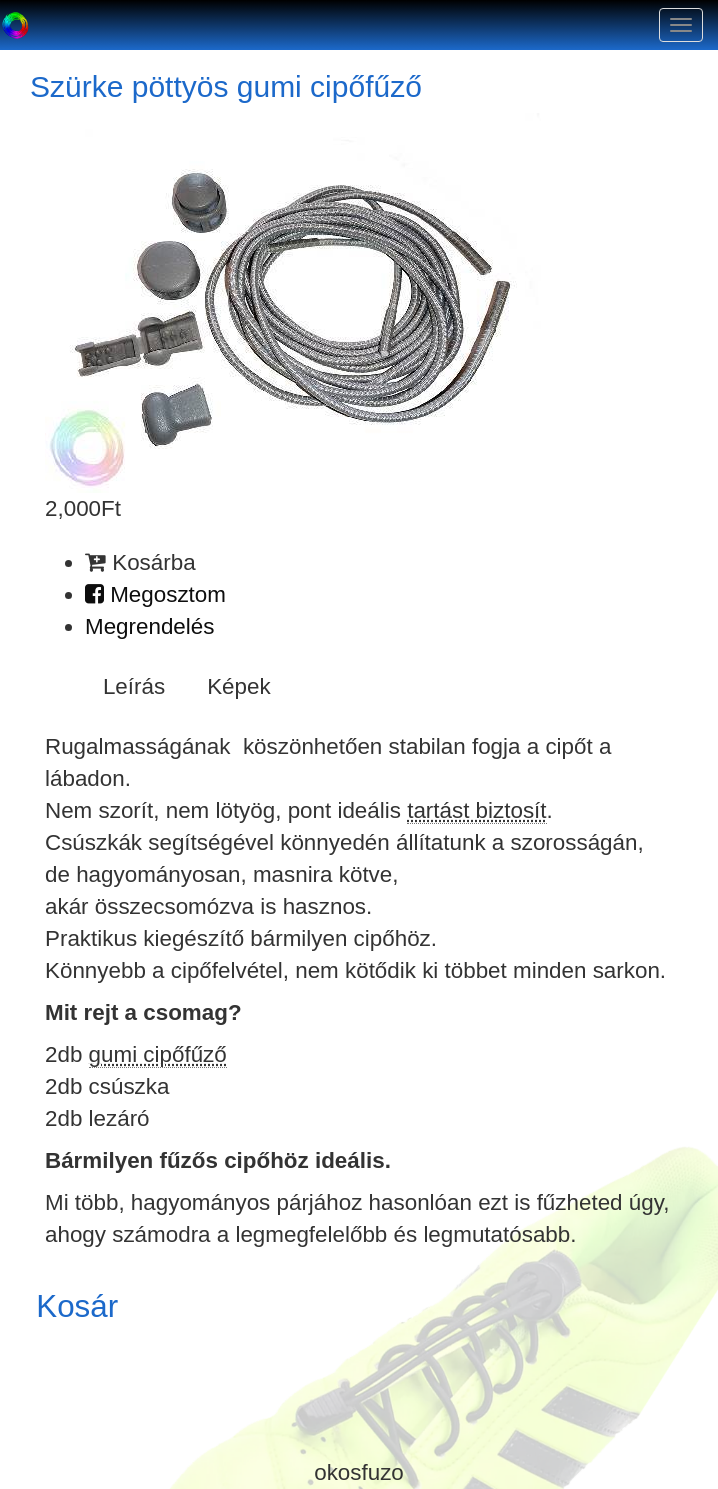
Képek (239, 686)
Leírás (134, 686)
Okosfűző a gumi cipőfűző (15, 25)
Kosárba (140, 562)
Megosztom (155, 594)
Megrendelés (149, 626)
